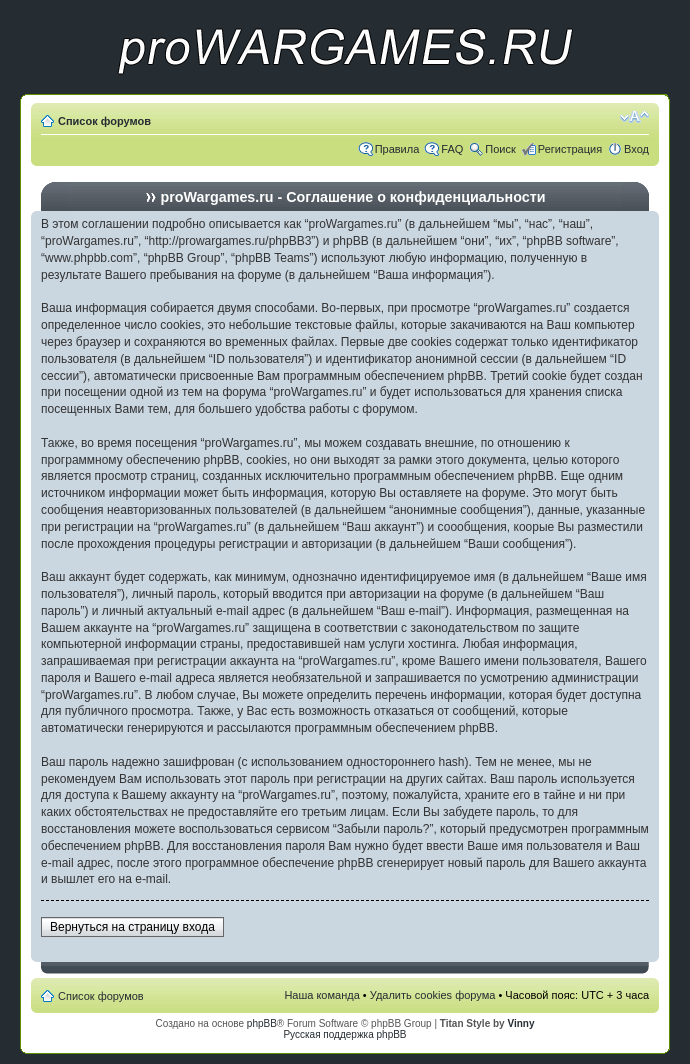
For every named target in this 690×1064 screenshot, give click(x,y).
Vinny (520, 1023)
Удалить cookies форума (433, 995)
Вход (636, 149)
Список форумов (104, 121)
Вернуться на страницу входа (132, 927)
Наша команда (321, 995)
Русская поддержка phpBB (344, 1034)
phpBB (262, 1023)
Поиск (500, 149)
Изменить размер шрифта (634, 117)
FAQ (452, 149)
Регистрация (570, 149)
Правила (397, 149)
